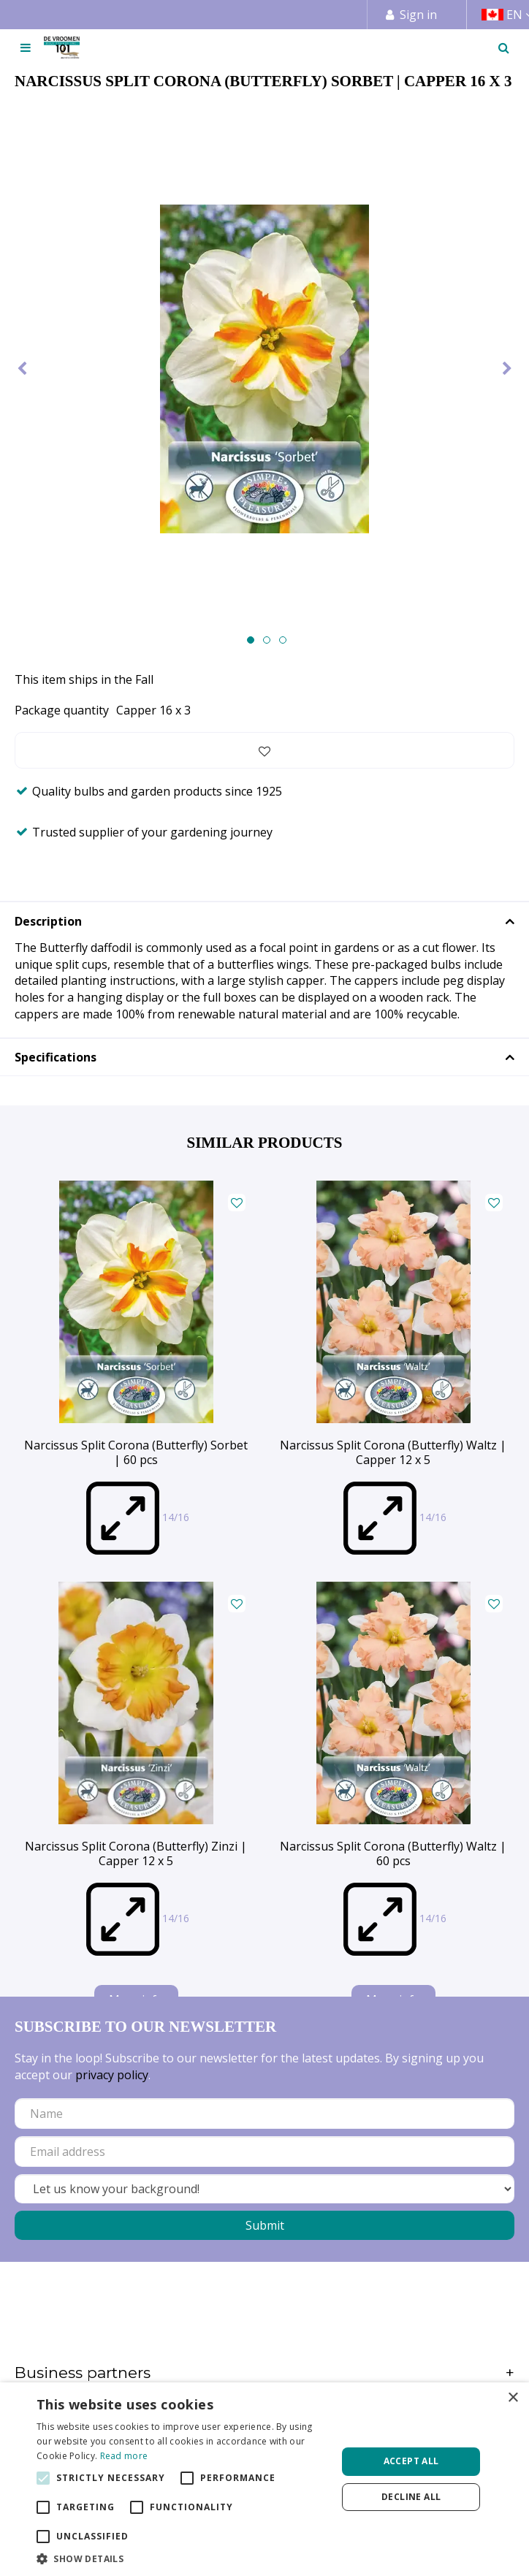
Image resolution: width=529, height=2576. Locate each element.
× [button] (512, 2398)
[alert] (264, 2479)
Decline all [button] (411, 2497)
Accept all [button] (411, 2461)
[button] (182, 2558)
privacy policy (111, 2075)
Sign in (418, 14)
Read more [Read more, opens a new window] (124, 2456)
